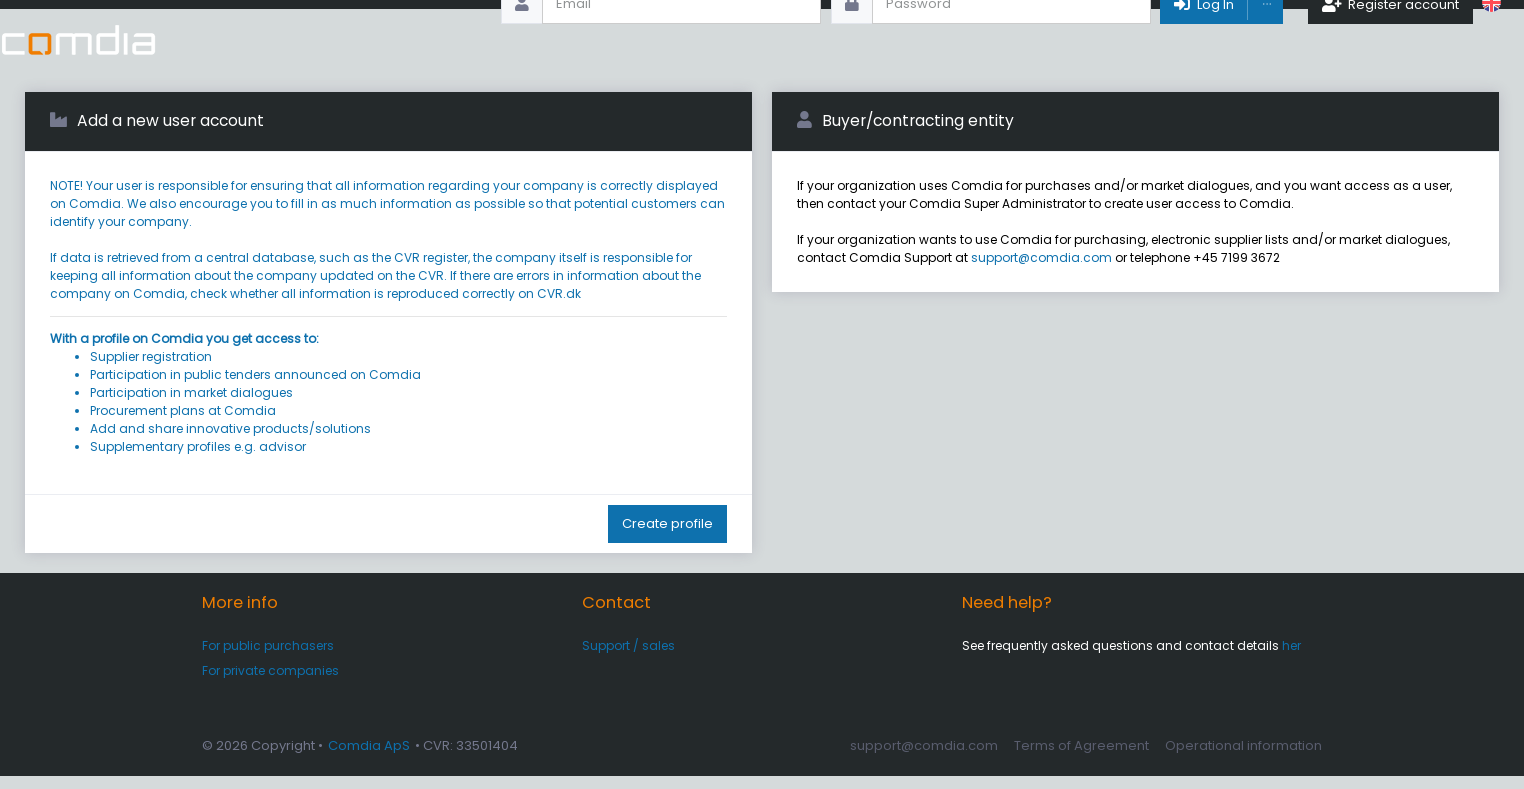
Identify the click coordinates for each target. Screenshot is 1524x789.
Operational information (1243, 758)
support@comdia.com (1041, 270)
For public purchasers (268, 658)
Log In (1202, 39)
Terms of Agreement (1081, 758)
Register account (1390, 39)
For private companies (270, 683)
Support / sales (628, 658)
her (1291, 658)
